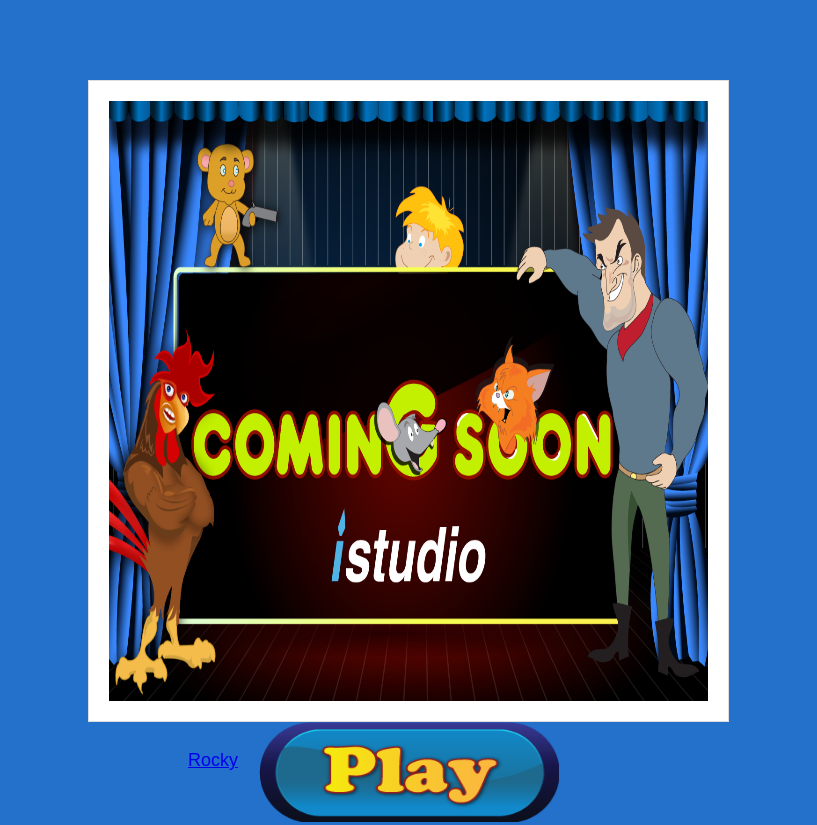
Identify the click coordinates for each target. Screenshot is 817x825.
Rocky (213, 760)
